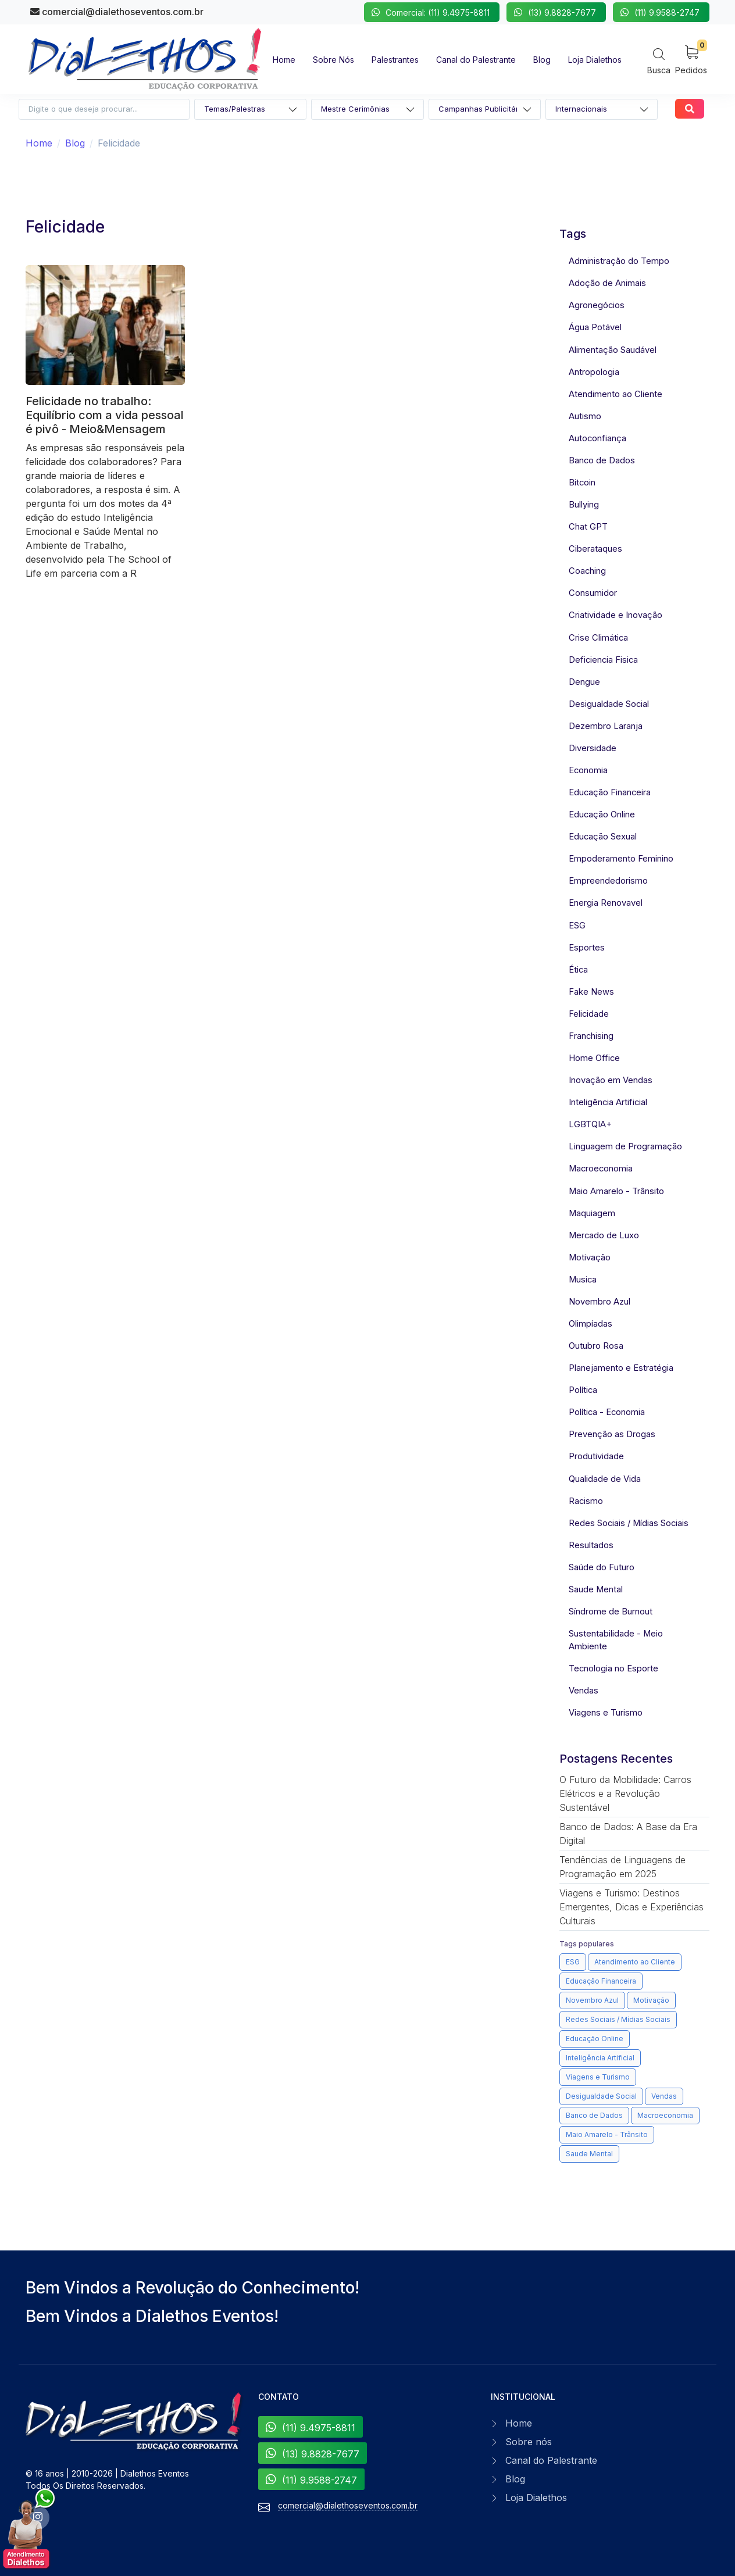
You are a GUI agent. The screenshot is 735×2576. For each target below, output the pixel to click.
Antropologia (594, 372)
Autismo (585, 416)
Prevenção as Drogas (612, 1434)
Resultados (591, 1545)
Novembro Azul (599, 1301)
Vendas (583, 1690)
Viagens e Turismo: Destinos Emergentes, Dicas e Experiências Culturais (631, 1907)
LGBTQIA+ (590, 1124)
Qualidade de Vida (605, 1479)
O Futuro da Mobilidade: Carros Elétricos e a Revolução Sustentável (625, 1793)
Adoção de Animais (607, 283)
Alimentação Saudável (612, 350)
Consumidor (593, 593)
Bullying (584, 504)
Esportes (587, 947)
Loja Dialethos (536, 2497)
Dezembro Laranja (606, 726)
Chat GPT (588, 526)
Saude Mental (596, 1589)
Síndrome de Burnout (610, 1611)
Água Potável (595, 327)
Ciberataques (595, 549)
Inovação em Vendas (610, 1080)
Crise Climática (598, 638)
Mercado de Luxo (604, 1235)
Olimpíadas (590, 1324)
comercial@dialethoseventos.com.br (117, 11)
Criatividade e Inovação (615, 615)
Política (583, 1390)
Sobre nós (528, 2442)
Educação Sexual (603, 836)
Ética (578, 969)
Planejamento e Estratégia (621, 1368)
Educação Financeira (610, 792)
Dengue (584, 682)
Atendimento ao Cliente (615, 394)
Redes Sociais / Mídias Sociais (628, 1523)
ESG (577, 925)
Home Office (594, 1058)
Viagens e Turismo (606, 1712)
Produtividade (596, 1456)
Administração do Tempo (619, 261)
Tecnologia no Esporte (613, 1668)
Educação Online (602, 814)
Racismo (586, 1501)
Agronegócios (597, 305)
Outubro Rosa (596, 1346)
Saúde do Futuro (601, 1567)
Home (39, 143)
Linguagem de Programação (625, 1146)
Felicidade (589, 1014)
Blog (75, 143)
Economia (588, 770)
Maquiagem (592, 1213)
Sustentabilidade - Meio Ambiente (616, 1640)
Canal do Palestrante (551, 2460)
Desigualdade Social (609, 704)
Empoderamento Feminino (621, 858)
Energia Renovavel (606, 903)
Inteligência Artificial (608, 1102)
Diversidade (592, 748)
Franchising (591, 1036)
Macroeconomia (601, 1168)
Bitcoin (582, 482)
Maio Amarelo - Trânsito (616, 1191)
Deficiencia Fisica (603, 660)
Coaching (587, 571)
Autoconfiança (597, 438)
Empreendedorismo (608, 881)
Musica (583, 1279)
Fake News (591, 992)
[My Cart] (691, 59)
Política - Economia (607, 1412)
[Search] (658, 60)
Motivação (590, 1257)
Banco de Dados (602, 460)
